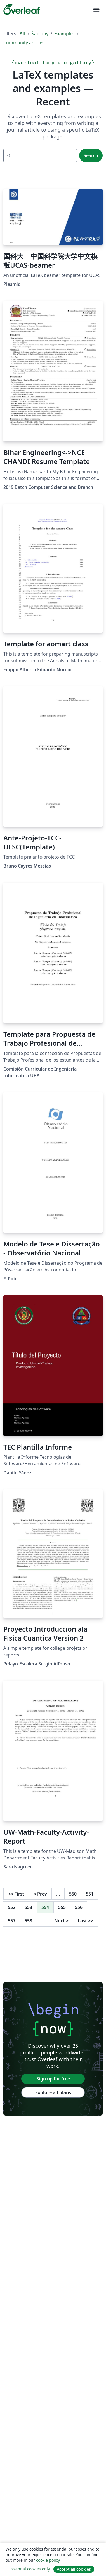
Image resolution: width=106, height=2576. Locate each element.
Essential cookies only (29, 2569)
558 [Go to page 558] (28, 1921)
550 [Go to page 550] (73, 1894)
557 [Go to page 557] (11, 1921)
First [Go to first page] (16, 1894)
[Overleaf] (21, 9)
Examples (65, 33)
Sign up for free (53, 2079)
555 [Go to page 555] (62, 1907)
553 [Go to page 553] (28, 1907)
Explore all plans (53, 2092)
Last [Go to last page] (85, 1921)
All (22, 33)
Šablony (40, 33)
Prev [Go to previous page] (40, 1894)
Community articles (23, 42)
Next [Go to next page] (61, 1921)
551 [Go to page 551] (89, 1894)
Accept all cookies (74, 2569)
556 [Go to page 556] (79, 1907)
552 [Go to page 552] (11, 1907)
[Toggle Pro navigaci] (96, 9)
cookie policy (48, 2560)
